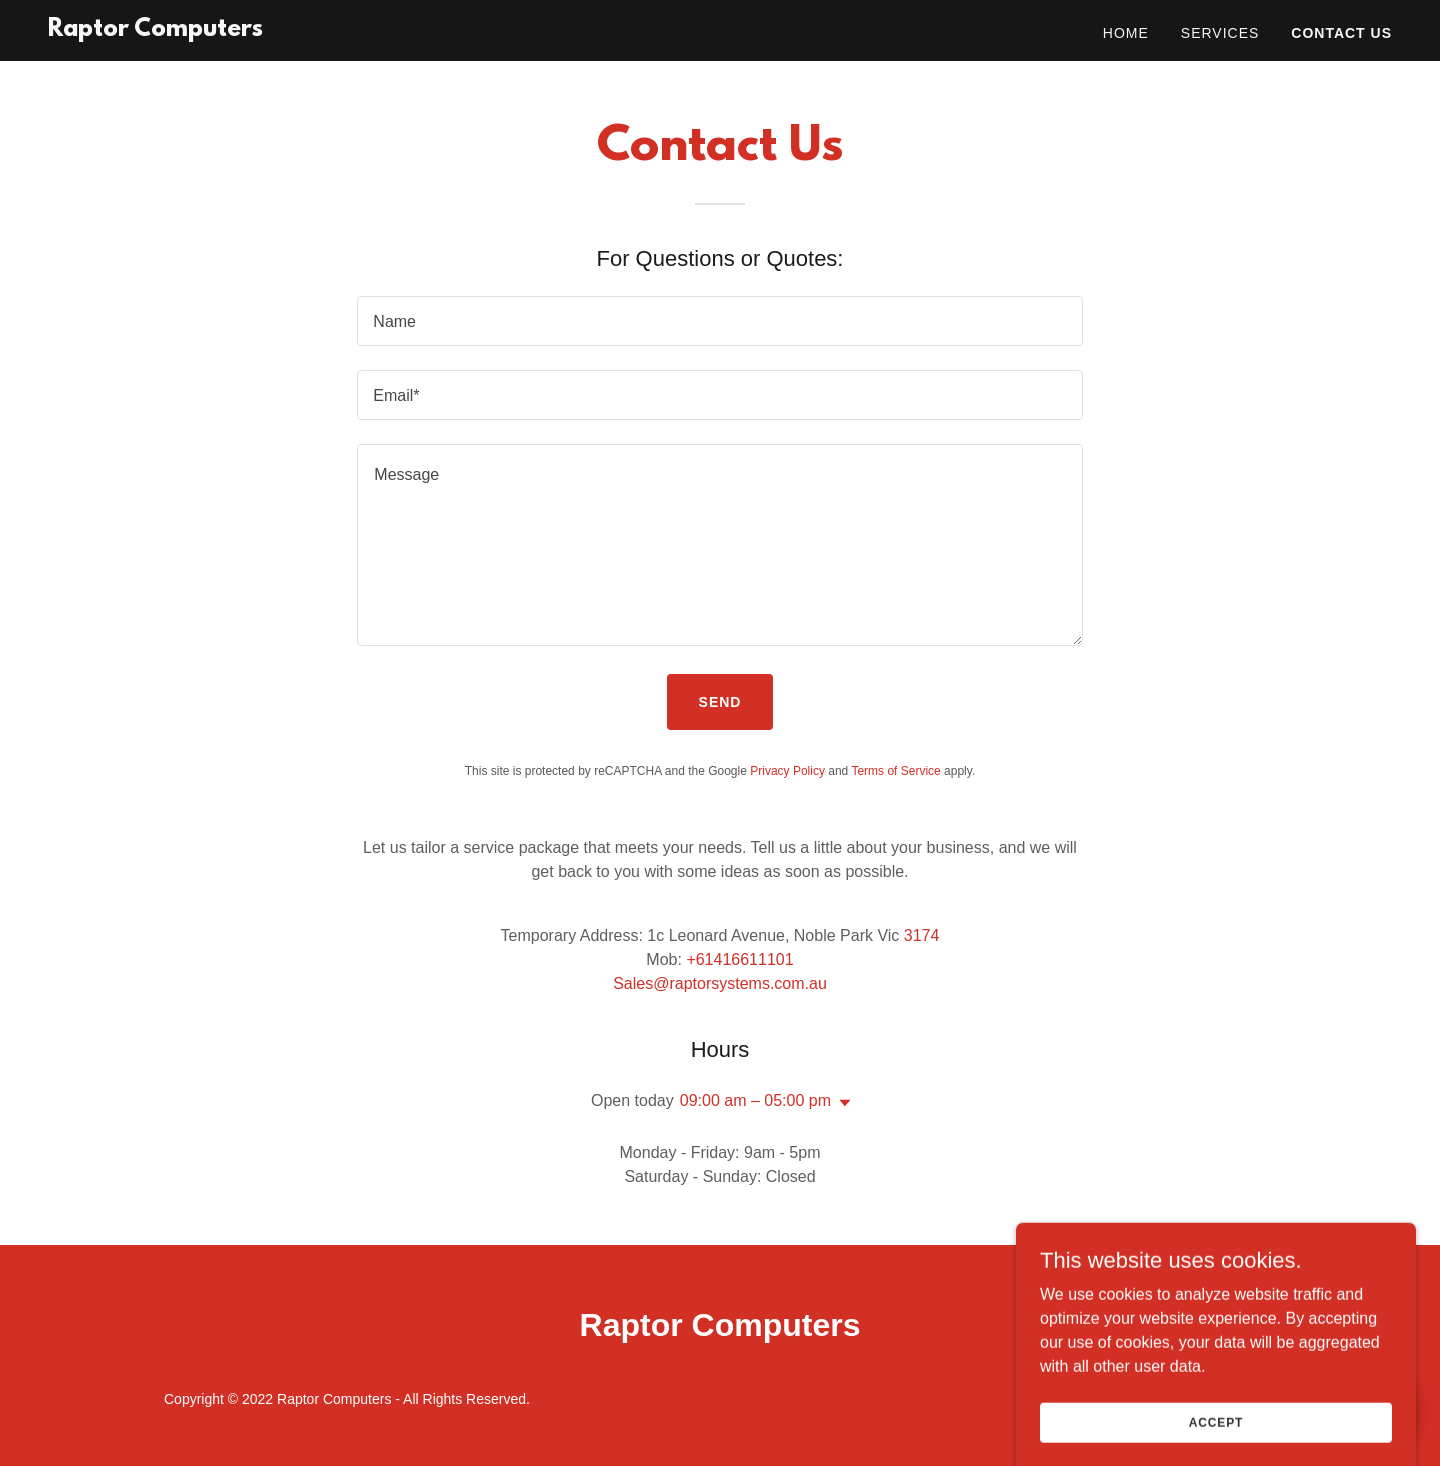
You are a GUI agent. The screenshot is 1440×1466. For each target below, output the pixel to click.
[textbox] (719, 321)
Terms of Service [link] (895, 771)
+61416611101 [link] (739, 959)
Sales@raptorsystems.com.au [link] (720, 983)
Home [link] (1126, 33)
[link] (155, 30)
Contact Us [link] (1341, 33)
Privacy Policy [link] (787, 771)
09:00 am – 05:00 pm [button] (755, 1100)
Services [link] (1220, 33)
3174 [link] (922, 935)
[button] (841, 1103)
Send (720, 702)
